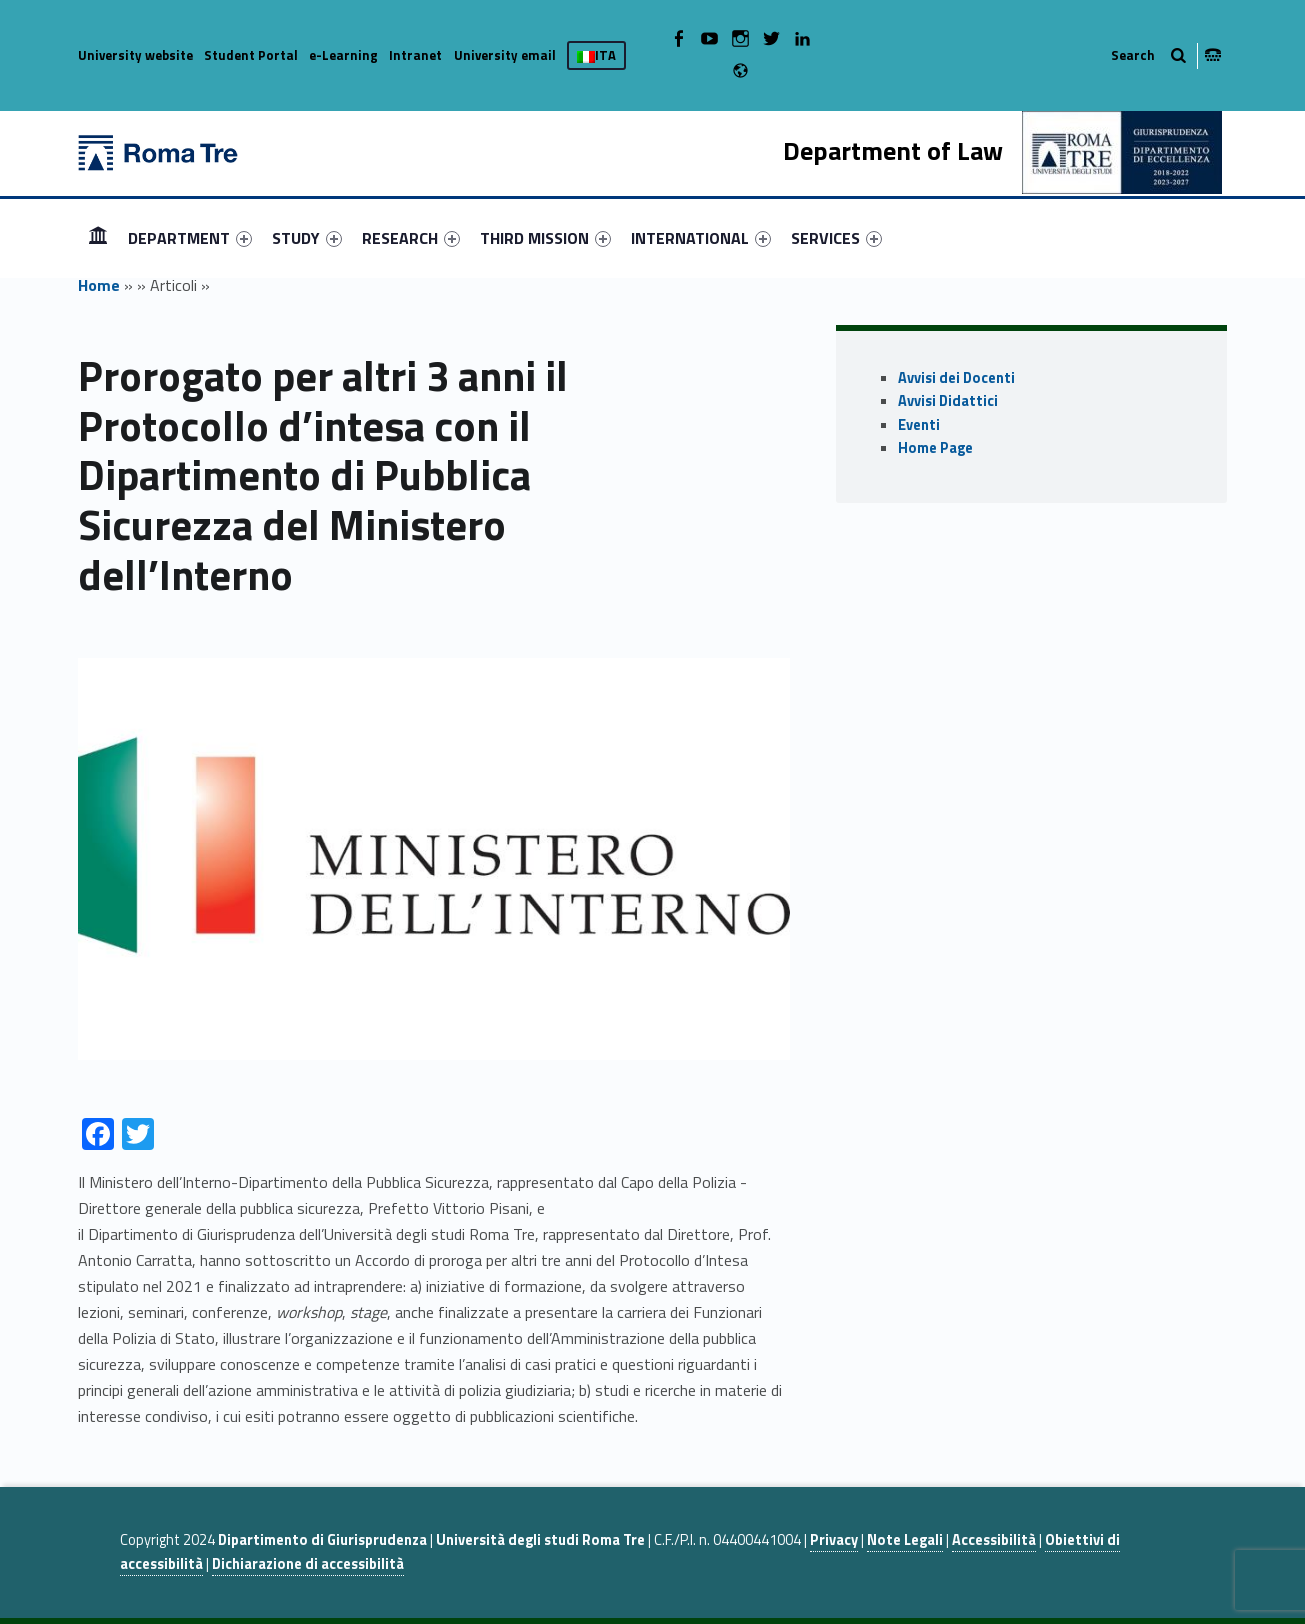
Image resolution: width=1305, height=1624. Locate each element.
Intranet (415, 55)
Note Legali (905, 1540)
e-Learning (343, 55)
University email (505, 55)
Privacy (834, 1540)
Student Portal (251, 55)
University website (135, 55)
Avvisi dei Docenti (956, 378)
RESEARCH (411, 238)
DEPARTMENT (190, 238)
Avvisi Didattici (948, 401)
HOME (98, 237)
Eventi (919, 425)
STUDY (307, 238)
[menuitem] (98, 238)
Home (99, 285)
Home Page (935, 448)
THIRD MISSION (545, 238)
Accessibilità (994, 1540)
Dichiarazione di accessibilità (308, 1564)
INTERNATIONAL (701, 238)
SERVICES (836, 238)
